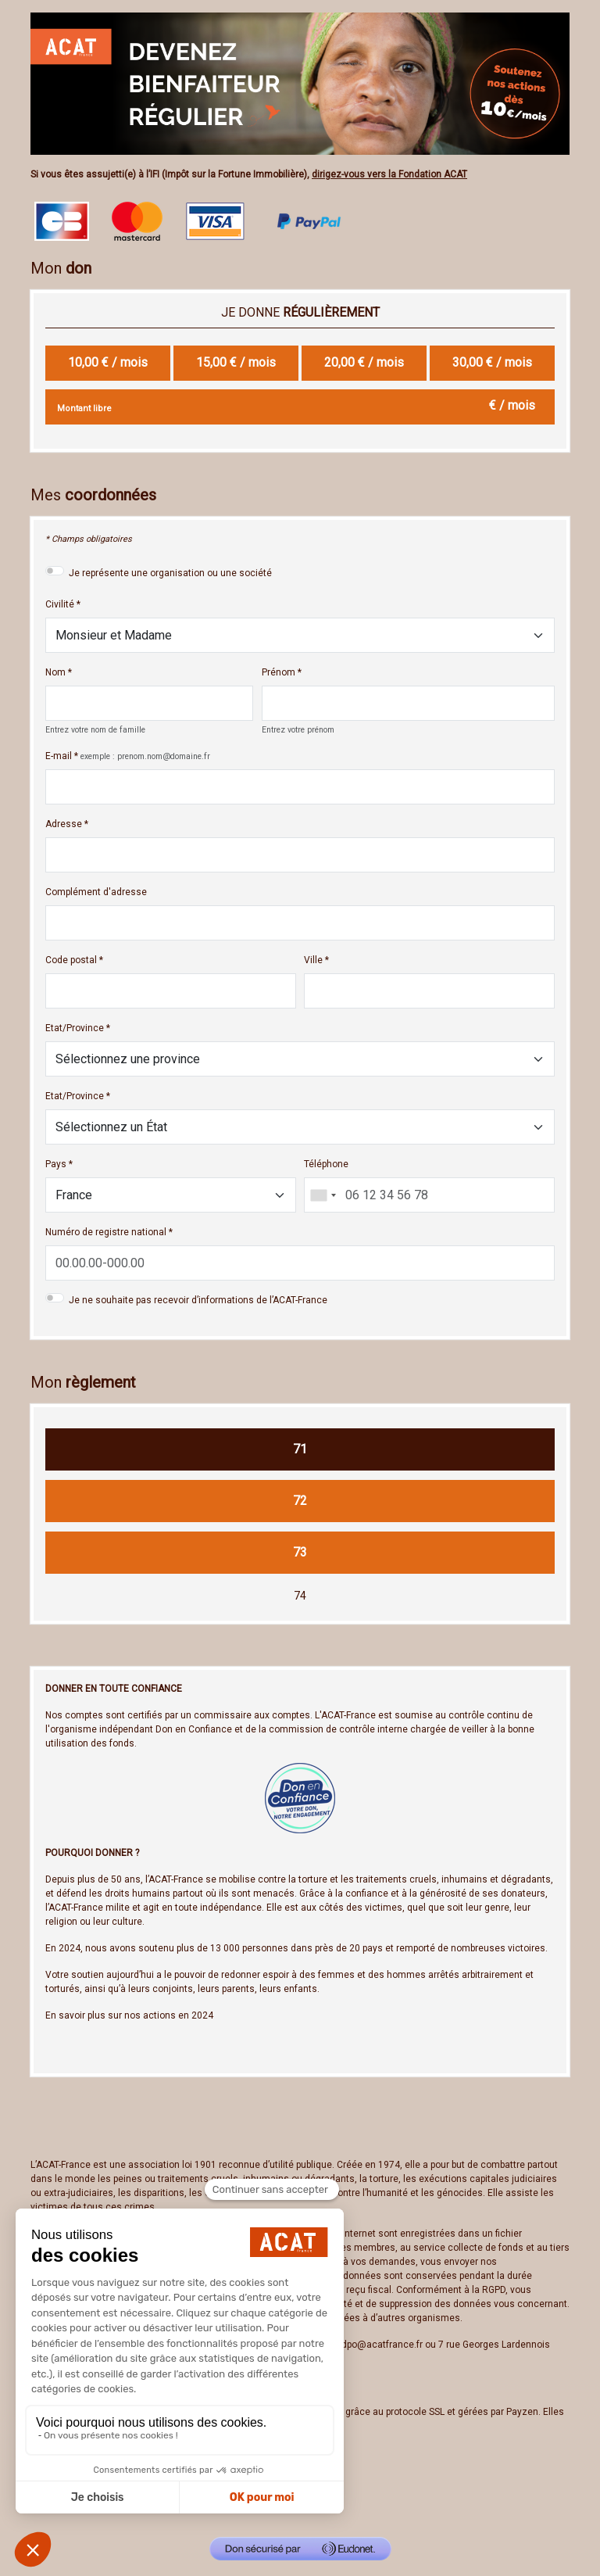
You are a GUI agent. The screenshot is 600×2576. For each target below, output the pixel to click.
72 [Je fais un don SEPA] (300, 1500)
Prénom (278, 672)
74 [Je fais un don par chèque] (300, 1595)
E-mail (58, 756)
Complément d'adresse (96, 892)
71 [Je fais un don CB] (300, 1449)
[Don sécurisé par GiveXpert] (300, 2548)
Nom (55, 672)
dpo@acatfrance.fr (382, 2344)
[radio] (108, 363)
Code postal (71, 960)
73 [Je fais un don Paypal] (300, 1552)
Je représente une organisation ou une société (170, 573)
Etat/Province (74, 1028)
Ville (313, 960)
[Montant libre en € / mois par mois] (300, 407)
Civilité (59, 604)
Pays (55, 1164)
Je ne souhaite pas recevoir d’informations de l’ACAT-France (198, 1300)
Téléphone (326, 1164)
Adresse (63, 824)
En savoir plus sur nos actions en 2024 (129, 2015)
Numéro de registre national (105, 1232)
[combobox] (323, 1195)
